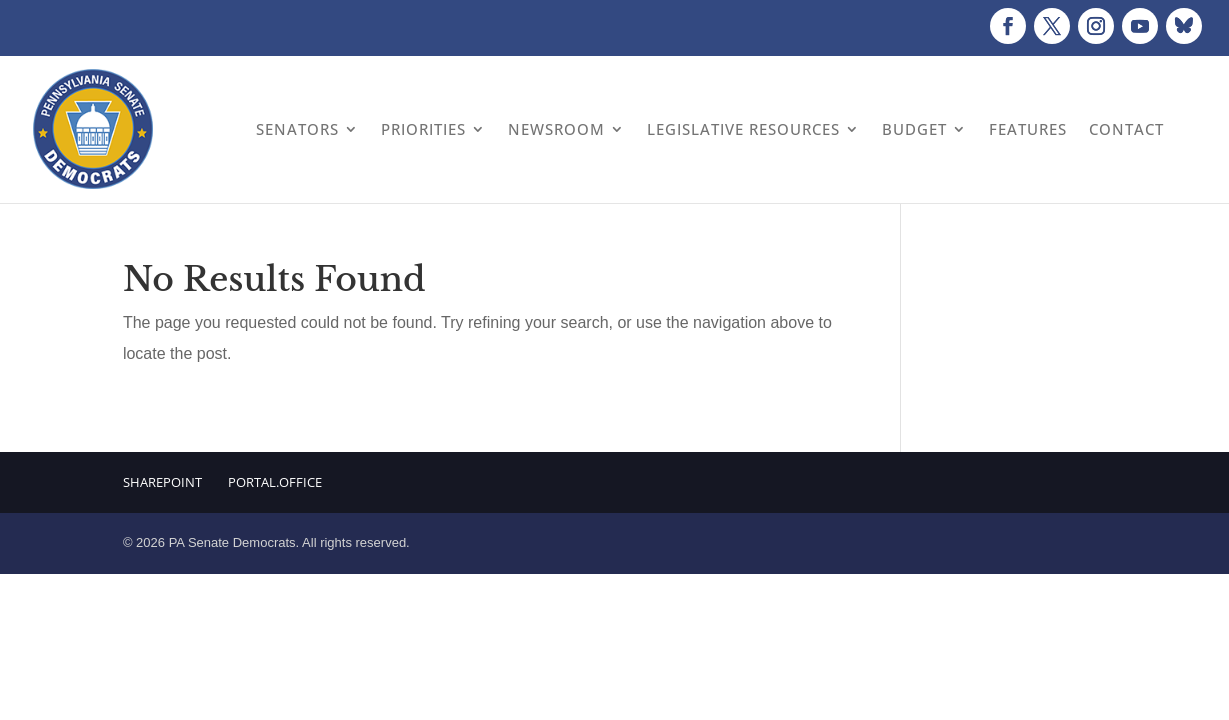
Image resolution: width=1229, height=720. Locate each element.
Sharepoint (162, 482)
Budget (914, 129)
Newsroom (556, 129)
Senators (297, 129)
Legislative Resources (743, 129)
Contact (1126, 129)
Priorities (423, 129)
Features (1028, 129)
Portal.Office (275, 482)
